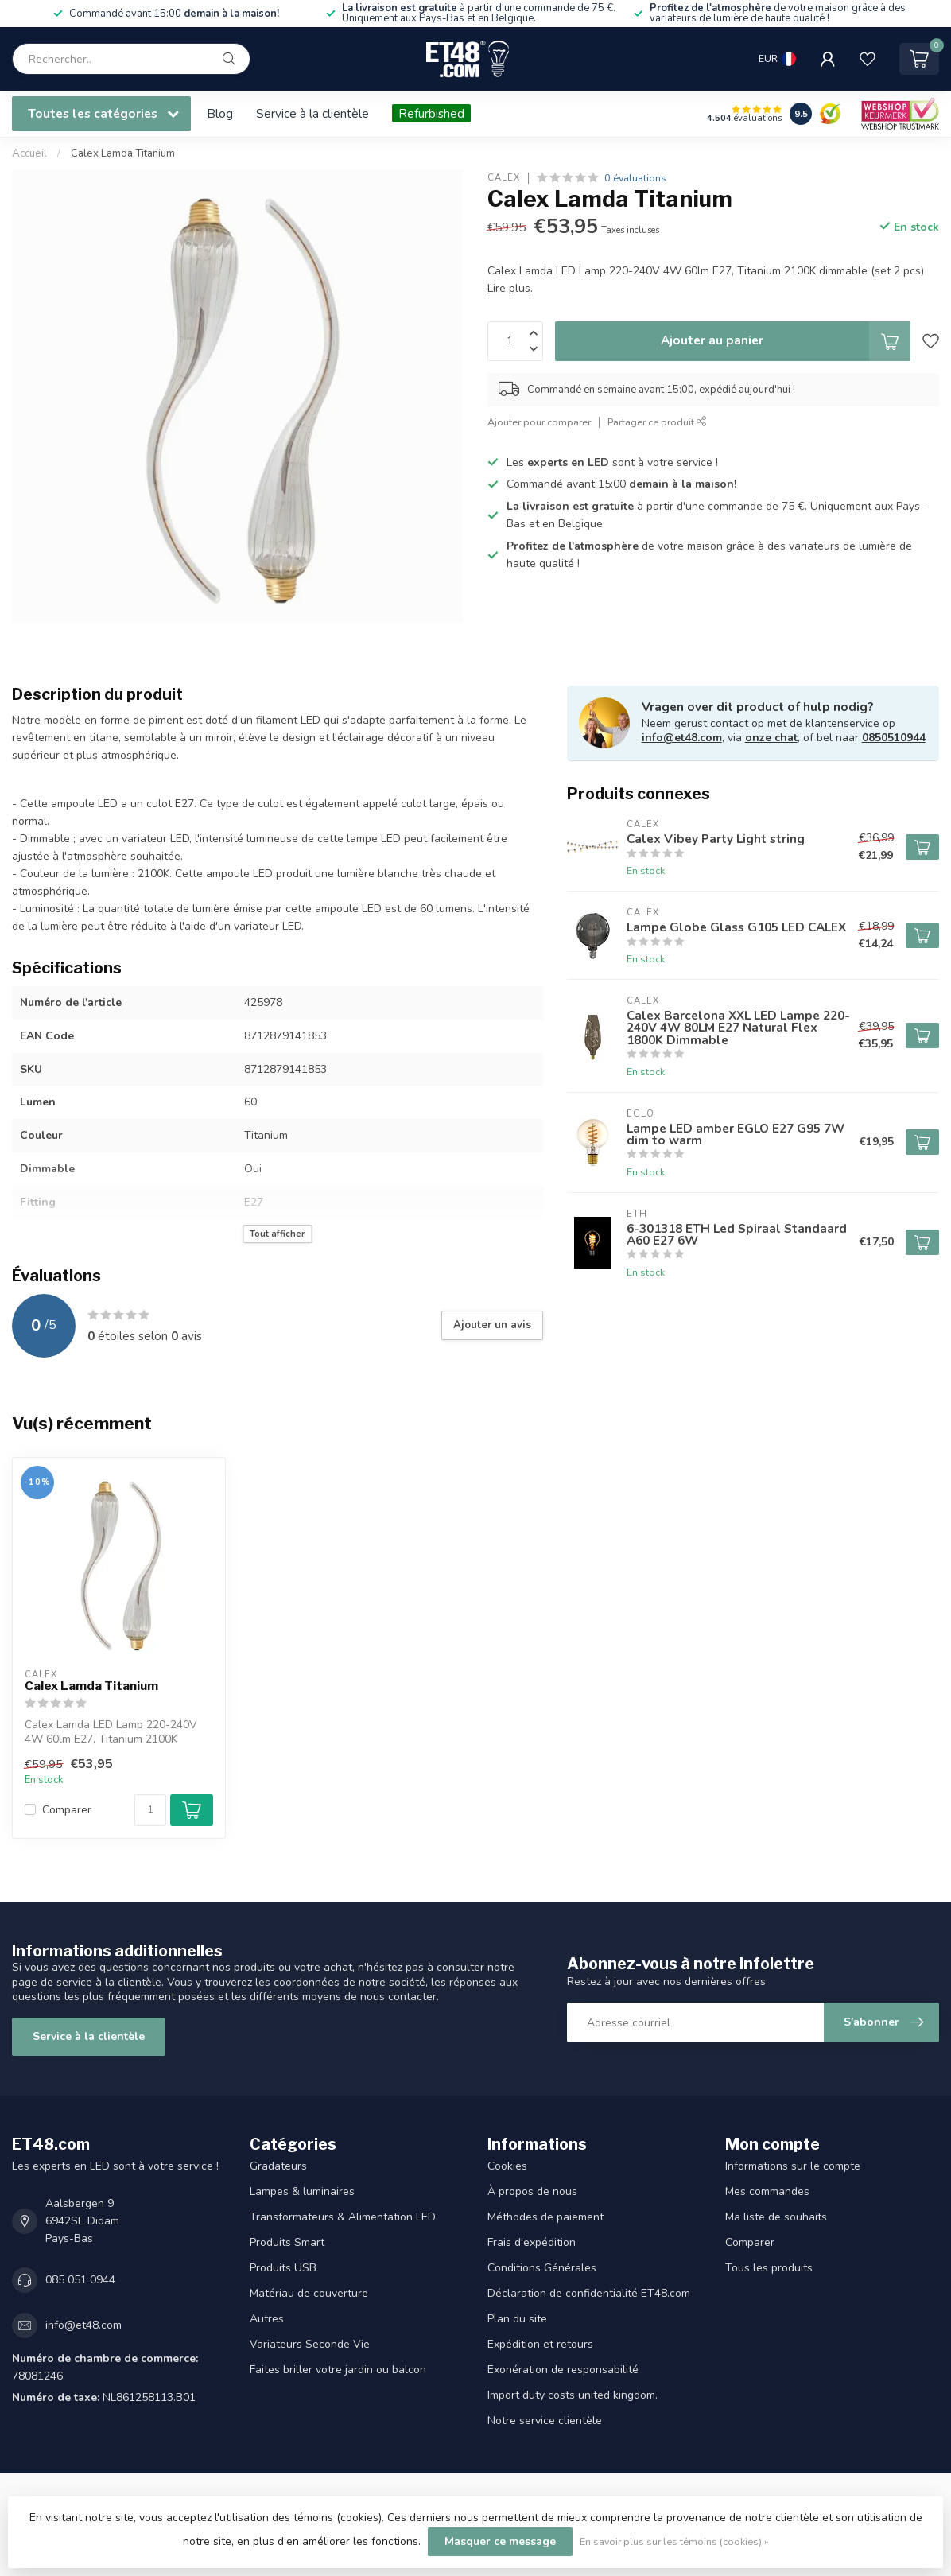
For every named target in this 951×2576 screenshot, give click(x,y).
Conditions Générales (541, 2267)
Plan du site (517, 2318)
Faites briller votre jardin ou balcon (338, 2369)
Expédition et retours (540, 2344)
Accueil (29, 153)
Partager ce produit (657, 422)
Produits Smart (287, 2242)
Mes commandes (767, 2191)
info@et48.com (682, 737)
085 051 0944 (80, 2279)
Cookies (507, 2166)
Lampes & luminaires (302, 2191)
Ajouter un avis (492, 1325)
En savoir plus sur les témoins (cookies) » (674, 2541)
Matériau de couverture (309, 2293)
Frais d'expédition (531, 2242)
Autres (267, 2318)
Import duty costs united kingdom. (572, 2395)
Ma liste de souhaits (776, 2216)
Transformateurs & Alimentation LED (343, 2216)
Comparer (66, 1810)
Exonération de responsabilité (563, 2369)
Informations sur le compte (792, 2166)
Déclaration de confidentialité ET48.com (588, 2293)
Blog (220, 113)
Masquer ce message (500, 2541)
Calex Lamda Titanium (123, 153)
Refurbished (431, 113)
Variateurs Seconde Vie (310, 2344)
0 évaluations (635, 178)
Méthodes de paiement (545, 2216)
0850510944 (894, 737)
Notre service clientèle (544, 2420)
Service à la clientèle (312, 113)
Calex (503, 177)
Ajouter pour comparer (539, 422)
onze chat (771, 737)
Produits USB (283, 2267)
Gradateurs (278, 2166)
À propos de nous (532, 2191)
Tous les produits (769, 2267)
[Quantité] (150, 1810)
